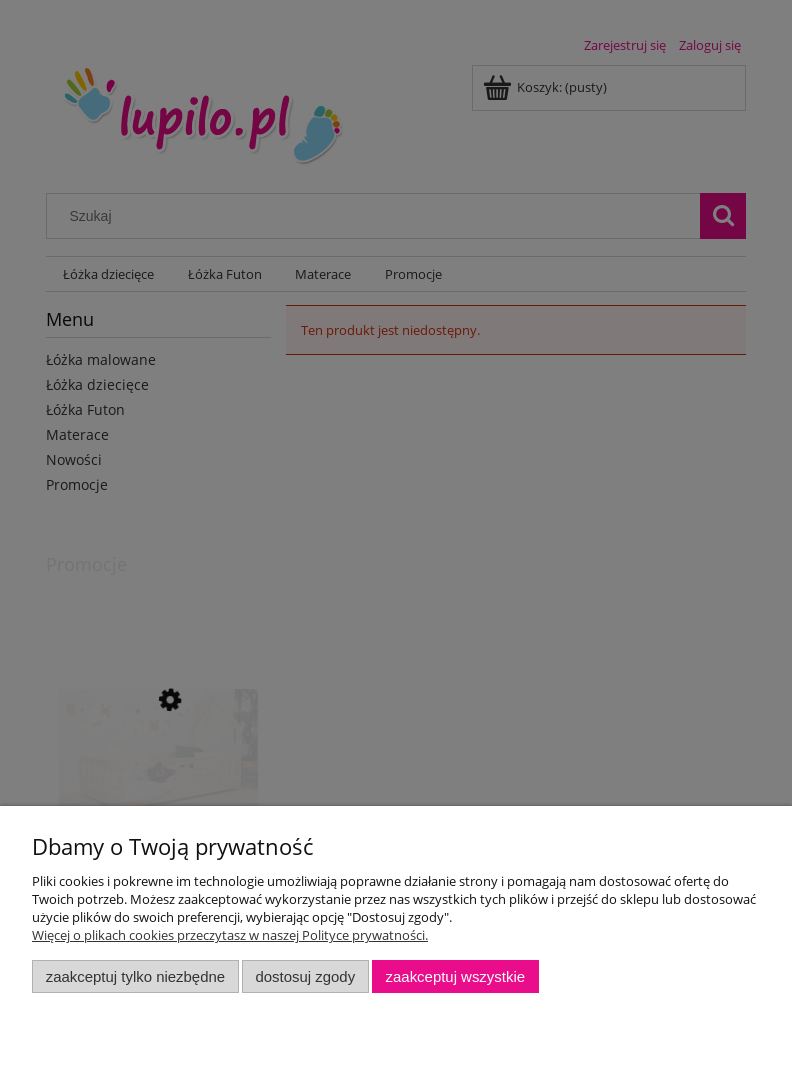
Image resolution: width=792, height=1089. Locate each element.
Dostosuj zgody (305, 976)
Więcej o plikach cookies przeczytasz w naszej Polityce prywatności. (230, 935)
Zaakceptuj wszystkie (455, 976)
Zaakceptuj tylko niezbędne (135, 976)
